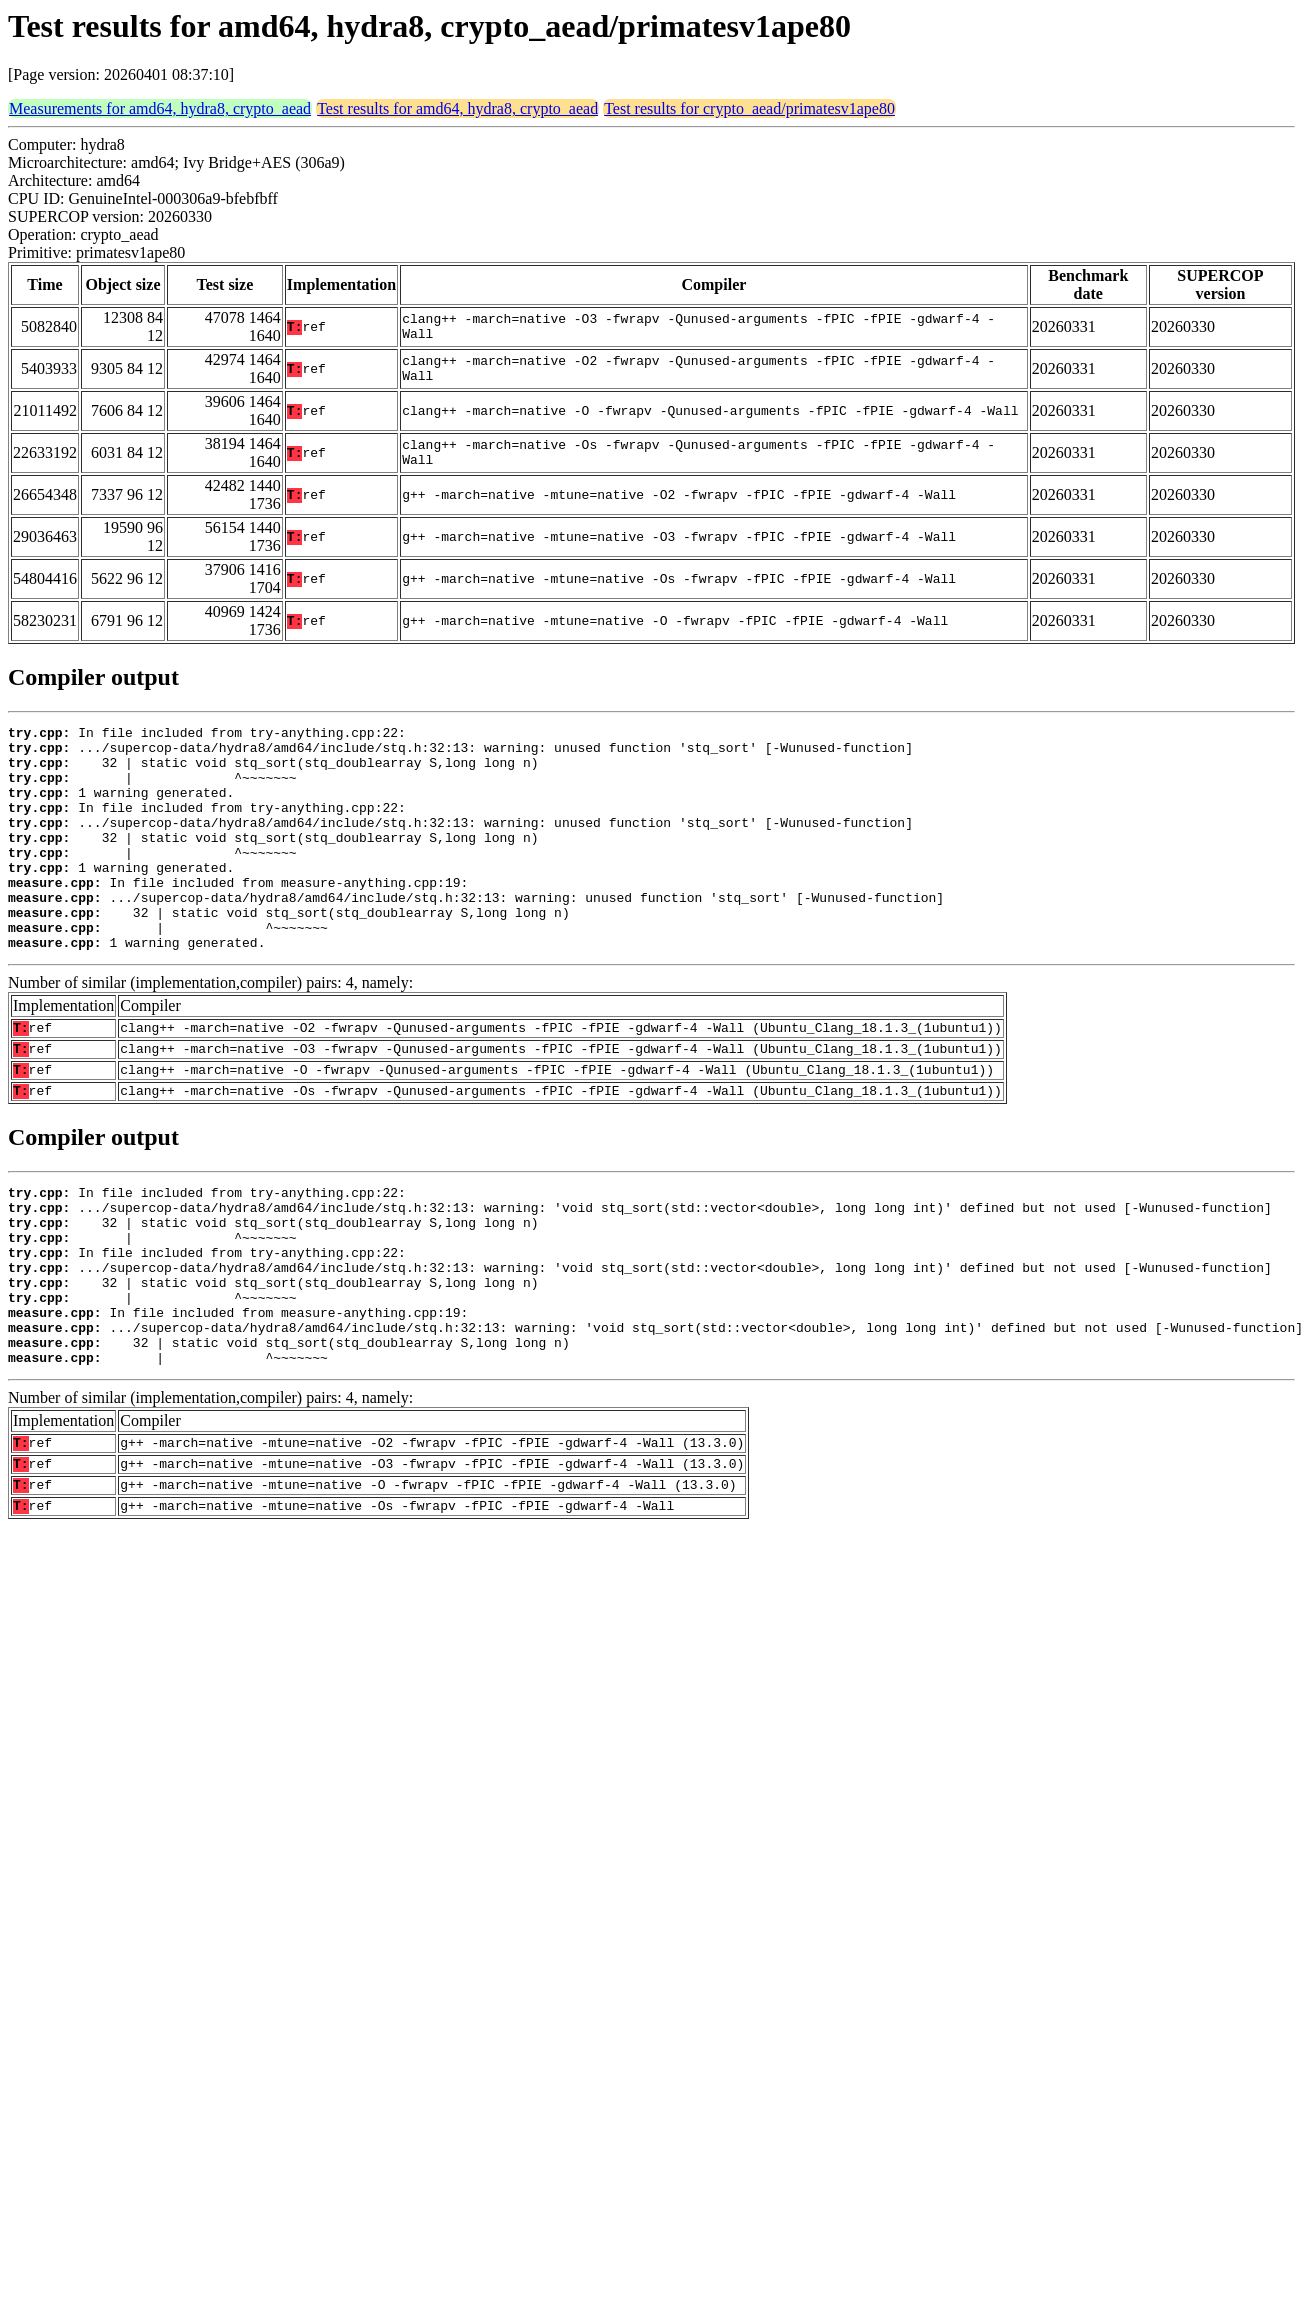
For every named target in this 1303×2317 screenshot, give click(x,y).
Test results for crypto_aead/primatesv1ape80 (749, 108)
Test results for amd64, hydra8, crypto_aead (457, 108)
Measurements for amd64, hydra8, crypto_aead (160, 108)
